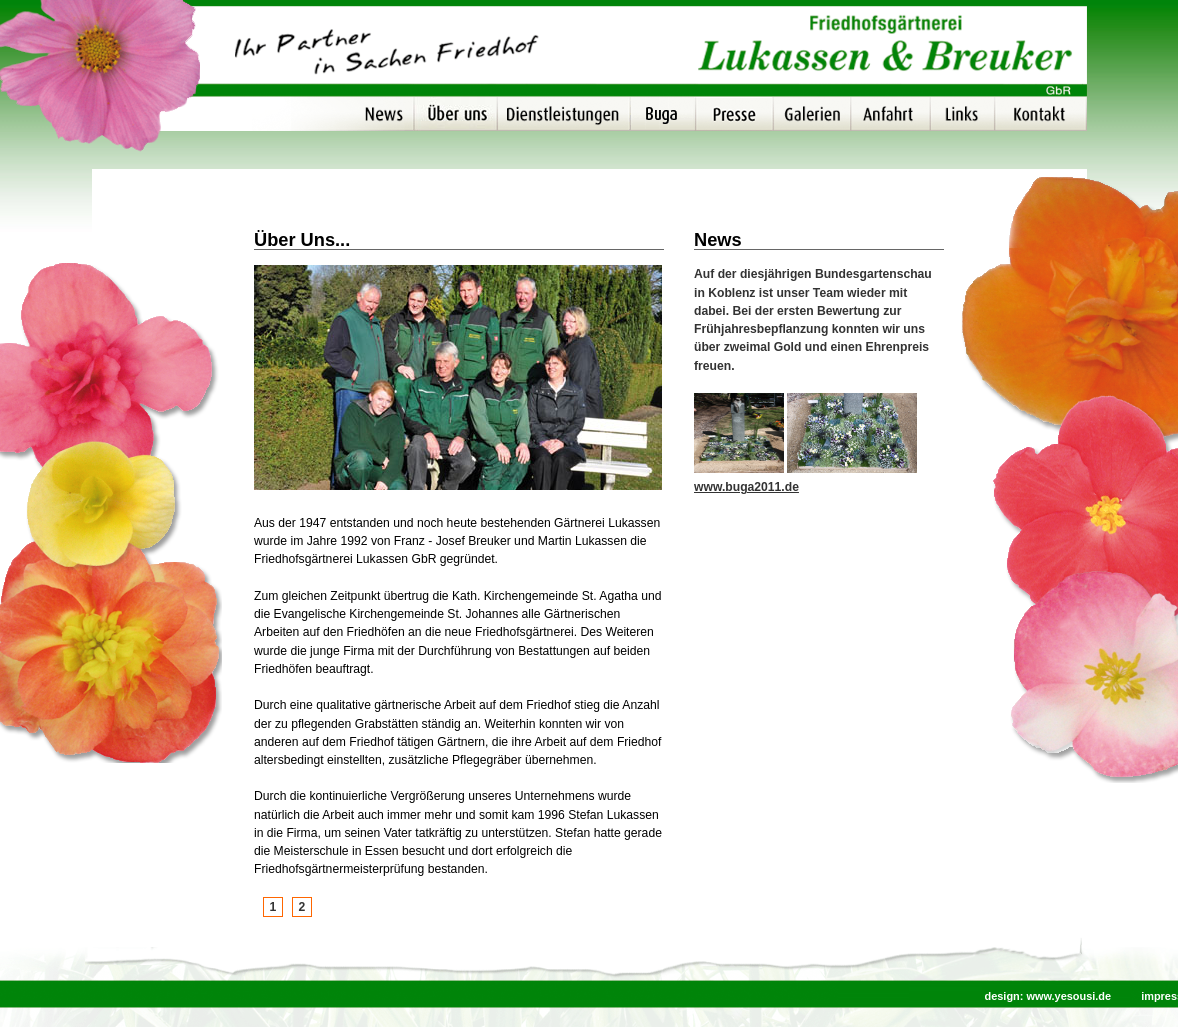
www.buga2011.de (746, 487)
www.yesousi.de (1068, 996)
